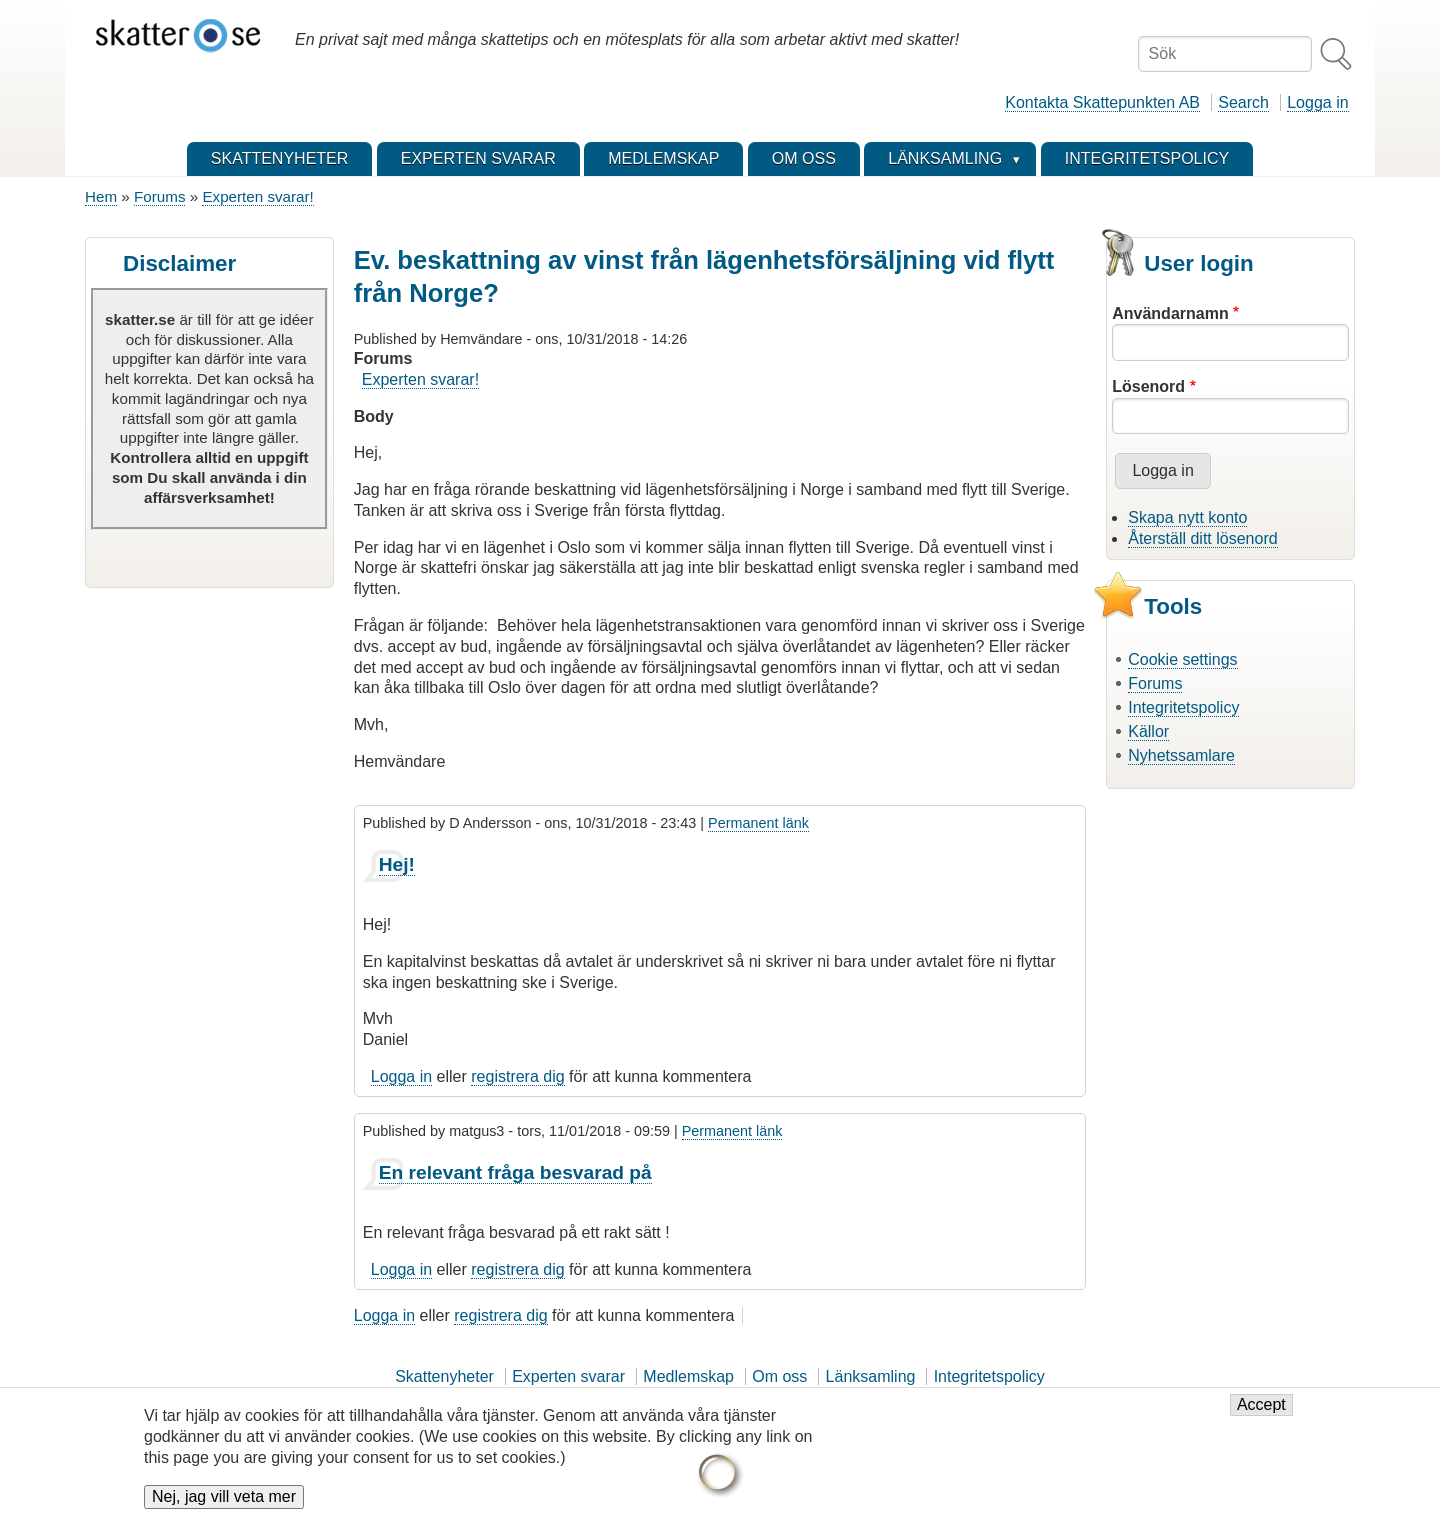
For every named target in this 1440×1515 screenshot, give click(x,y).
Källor (1148, 731)
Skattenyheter (444, 1376)
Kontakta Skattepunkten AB (1102, 102)
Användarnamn (1170, 313)
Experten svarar (568, 1376)
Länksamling (871, 1376)
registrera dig (517, 1076)
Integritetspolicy (1183, 707)
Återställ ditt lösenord (1202, 538)
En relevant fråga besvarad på (515, 1172)
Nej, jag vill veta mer (224, 1499)
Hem (101, 196)
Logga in (1317, 102)
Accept (1261, 1407)
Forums (159, 196)
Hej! (397, 864)
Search (1243, 102)
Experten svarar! (257, 196)
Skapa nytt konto (1187, 517)
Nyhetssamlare (1181, 755)
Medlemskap (688, 1376)
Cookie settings (1182, 659)
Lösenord (1148, 386)
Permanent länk (758, 823)
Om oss (779, 1376)
